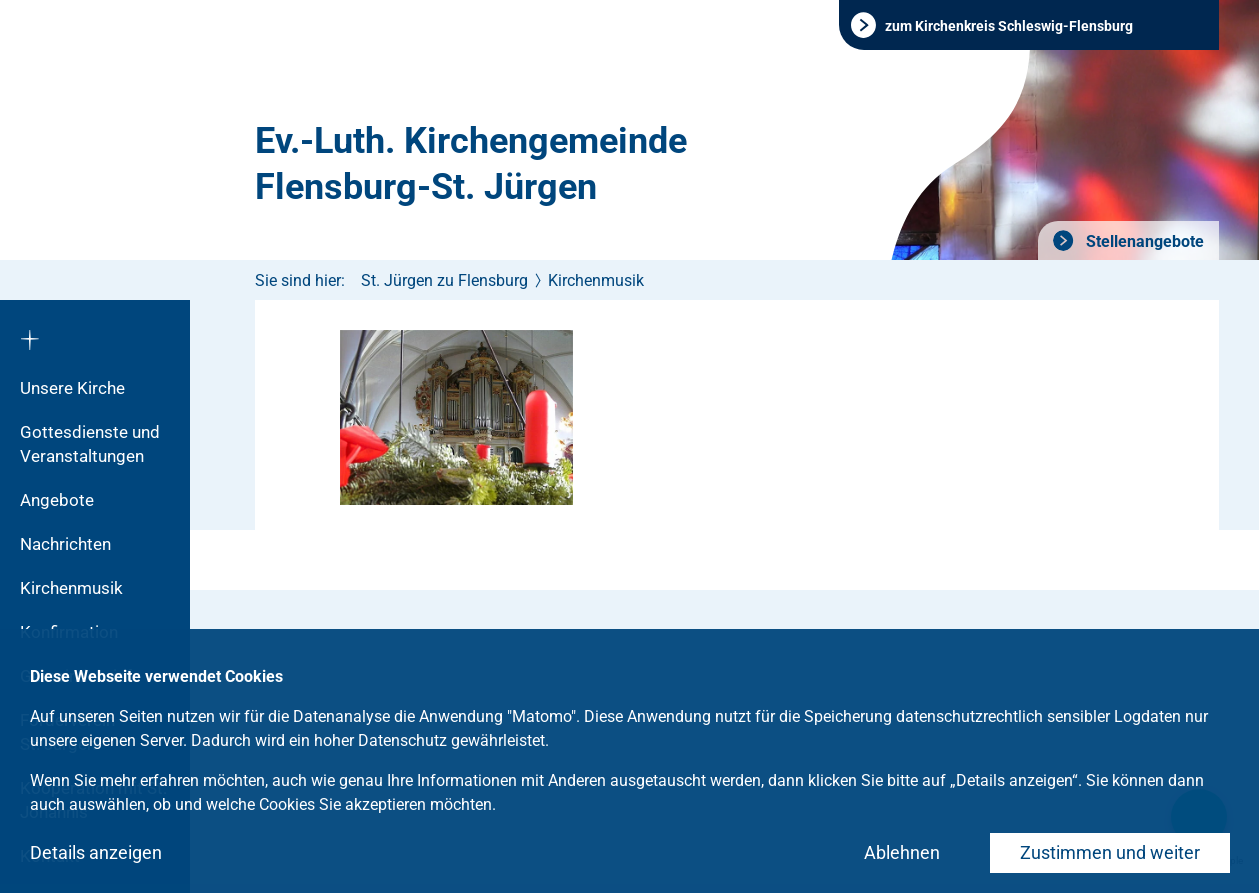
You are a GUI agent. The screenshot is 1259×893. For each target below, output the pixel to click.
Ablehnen (902, 852)
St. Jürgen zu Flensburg (444, 280)
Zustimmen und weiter (1110, 852)
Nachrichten (65, 544)
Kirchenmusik (71, 588)
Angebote (57, 500)
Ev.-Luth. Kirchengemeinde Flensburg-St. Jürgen (471, 164)
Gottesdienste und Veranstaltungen (90, 444)
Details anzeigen (96, 852)
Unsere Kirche (72, 388)
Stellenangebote (1143, 241)
